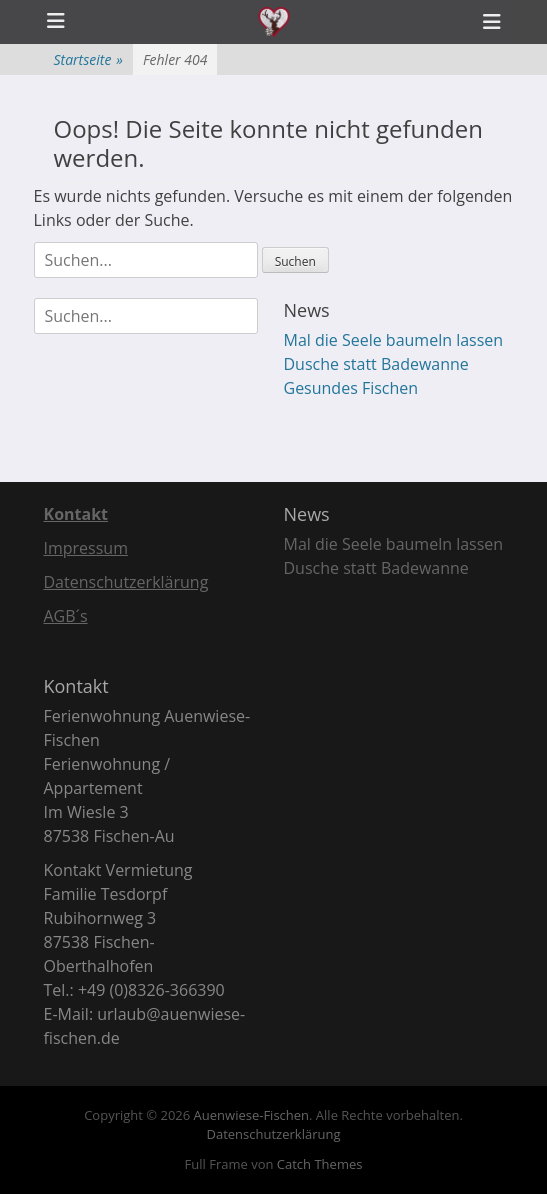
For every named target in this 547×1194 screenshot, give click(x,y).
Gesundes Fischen (351, 388)
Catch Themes (320, 1164)
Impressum (86, 548)
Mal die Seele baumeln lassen (394, 340)
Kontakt (76, 514)
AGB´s (66, 616)
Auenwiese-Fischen (251, 1115)
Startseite (88, 59)
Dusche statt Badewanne (376, 364)
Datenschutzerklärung (126, 582)
